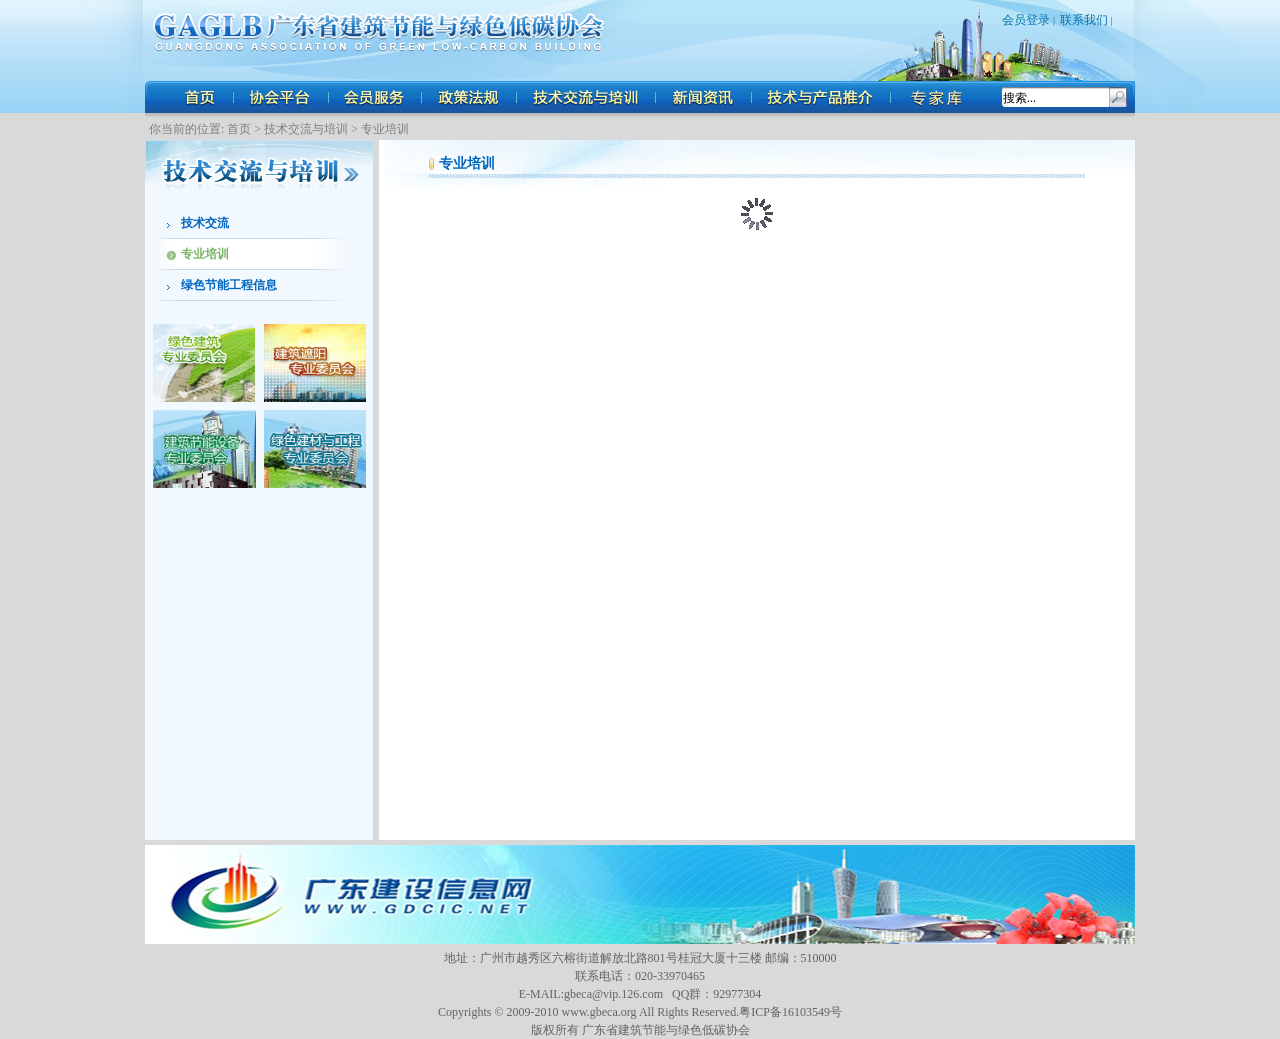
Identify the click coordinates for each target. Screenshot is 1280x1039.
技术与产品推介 (822, 97)
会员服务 (375, 97)
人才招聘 (940, 97)
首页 (200, 97)
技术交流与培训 (587, 97)
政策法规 (470, 97)
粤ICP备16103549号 (790, 1012)
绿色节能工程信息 (229, 285)
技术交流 (205, 223)
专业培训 (385, 129)
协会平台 (280, 97)
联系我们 (1084, 20)
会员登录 (1026, 20)
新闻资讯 (705, 97)
